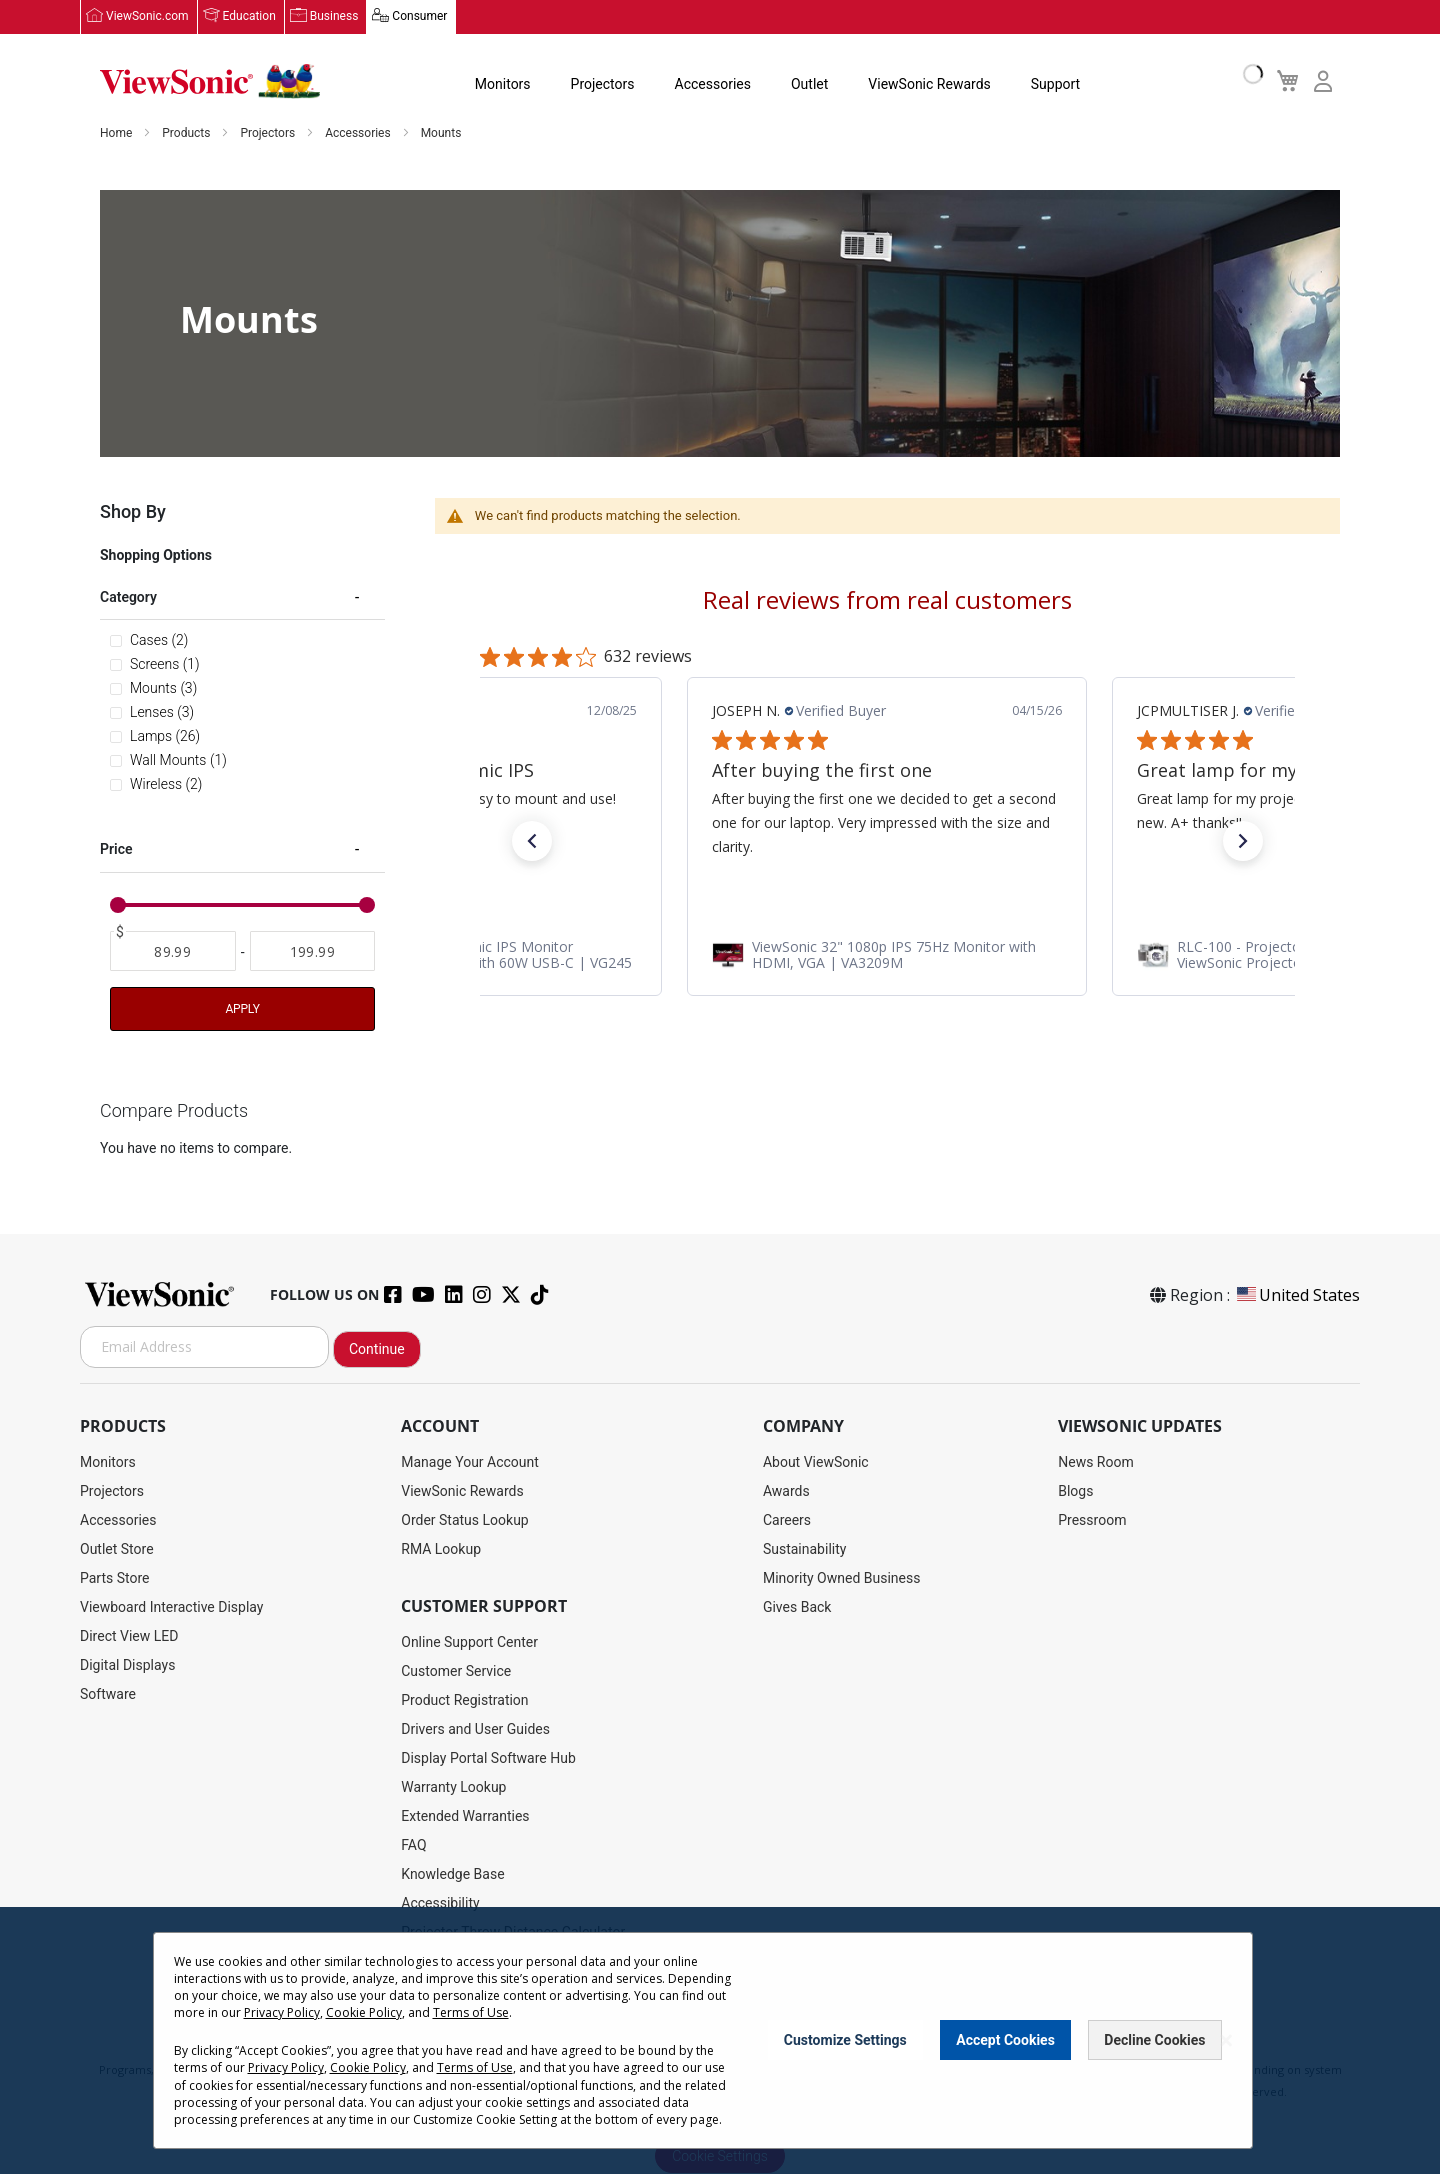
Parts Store (115, 1578)
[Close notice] (1226, 2040)
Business (334, 17)
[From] (173, 953)
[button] (532, 842)
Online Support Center (469, 1642)
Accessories (713, 84)
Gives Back (797, 1607)
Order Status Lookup (464, 1520)
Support (1055, 84)
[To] (313, 953)
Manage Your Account (470, 1462)
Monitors (503, 84)
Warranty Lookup (453, 1787)
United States (1297, 1295)
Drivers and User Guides (475, 1729)
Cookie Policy (364, 2012)
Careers (787, 1520)
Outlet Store (117, 1549)
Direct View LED (129, 1636)
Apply (242, 1010)
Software (108, 1694)
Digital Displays (127, 1665)
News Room (1096, 1462)
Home (117, 134)
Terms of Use (471, 2012)
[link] (484, 955)
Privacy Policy (282, 2012)
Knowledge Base (452, 1874)
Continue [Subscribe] (377, 1349)
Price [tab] (116, 850)
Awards (786, 1491)
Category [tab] (128, 598)
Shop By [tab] (133, 512)
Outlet (809, 84)
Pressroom (1092, 1520)
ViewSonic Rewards (929, 84)
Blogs (1075, 1491)
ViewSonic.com (147, 17)
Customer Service (456, 1671)
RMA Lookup (441, 1549)
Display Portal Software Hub (488, 1758)
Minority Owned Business (842, 1578)
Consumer (419, 17)
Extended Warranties (465, 1816)
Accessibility (440, 1903)
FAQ (413, 1845)
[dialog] (720, 2040)
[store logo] (210, 82)
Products (187, 134)
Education (249, 17)
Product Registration (464, 1700)
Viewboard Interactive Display (171, 1607)
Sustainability (804, 1549)
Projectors (603, 84)
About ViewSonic (816, 1462)
